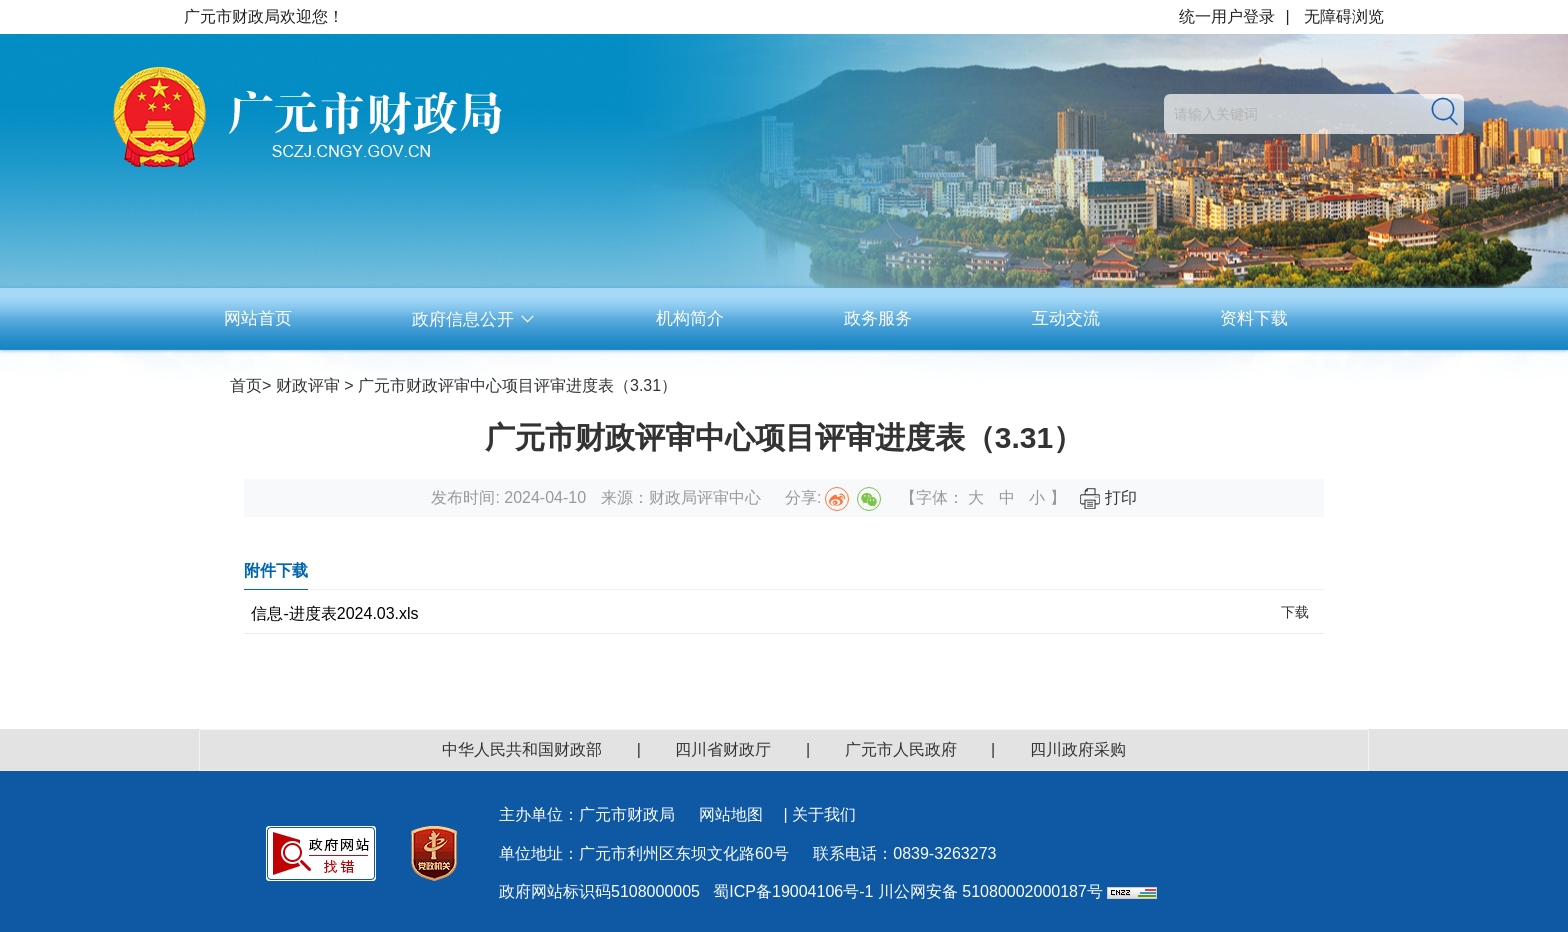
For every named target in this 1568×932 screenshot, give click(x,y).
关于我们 (824, 814)
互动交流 (1066, 318)
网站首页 (258, 318)
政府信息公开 (474, 319)
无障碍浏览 (1344, 16)
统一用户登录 (1227, 16)
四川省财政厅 (723, 749)
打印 (1108, 497)
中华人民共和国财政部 (522, 749)
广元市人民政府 (901, 749)
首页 (246, 385)
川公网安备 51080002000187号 (990, 891)
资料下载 (1254, 318)
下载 (1295, 612)
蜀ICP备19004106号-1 (793, 891)
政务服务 (878, 318)
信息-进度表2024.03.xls (334, 613)
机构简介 (690, 318)
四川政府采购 (1078, 749)
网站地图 (731, 814)
